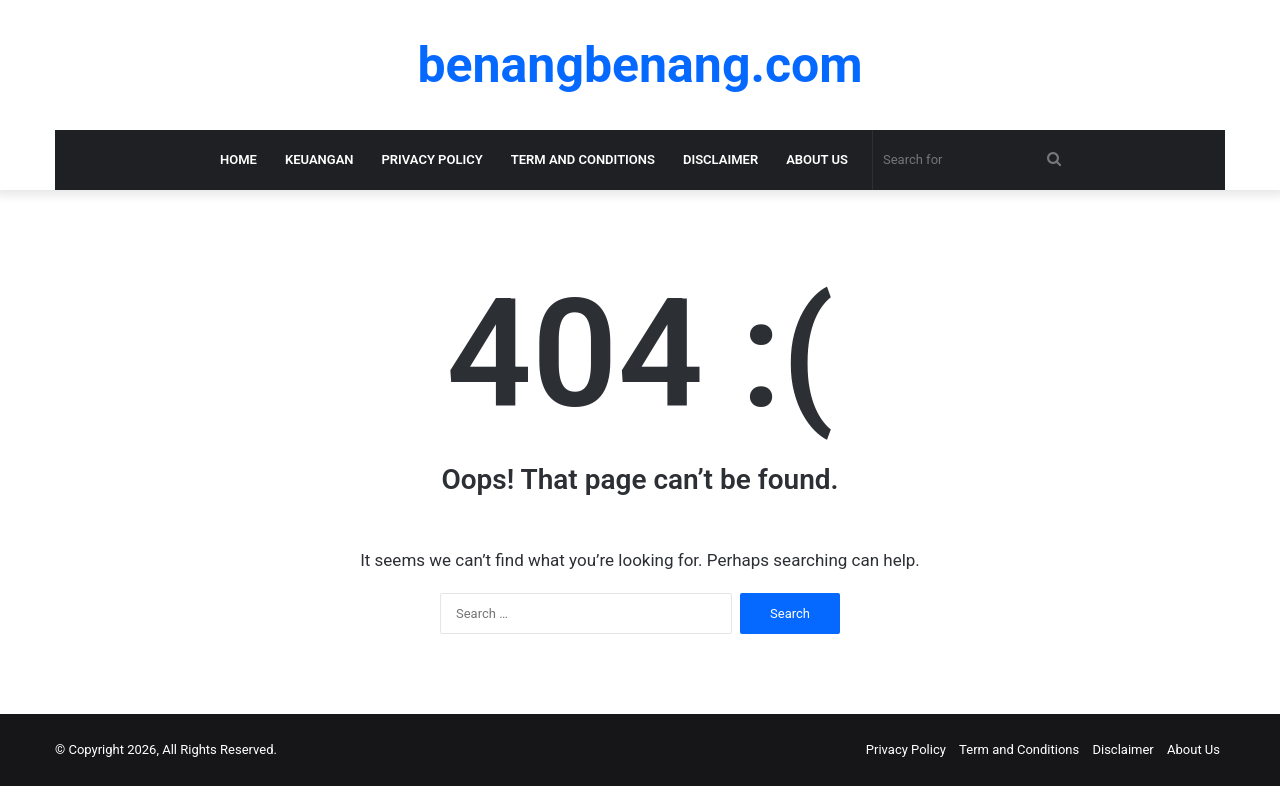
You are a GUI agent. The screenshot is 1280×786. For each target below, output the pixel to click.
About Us (817, 159)
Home (238, 159)
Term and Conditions (583, 159)
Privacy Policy (432, 159)
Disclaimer (720, 159)
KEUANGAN (319, 159)
